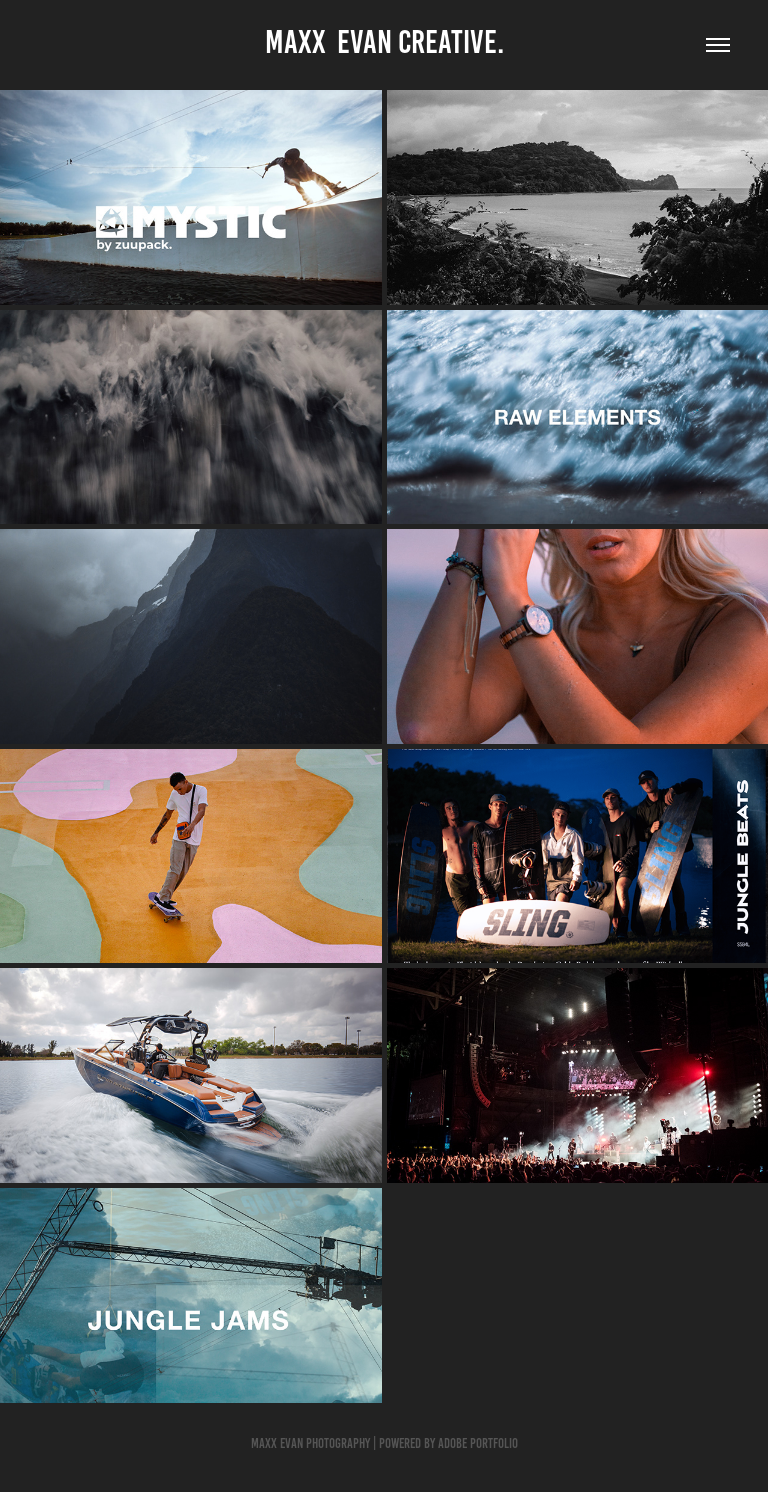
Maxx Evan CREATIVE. (384, 42)
